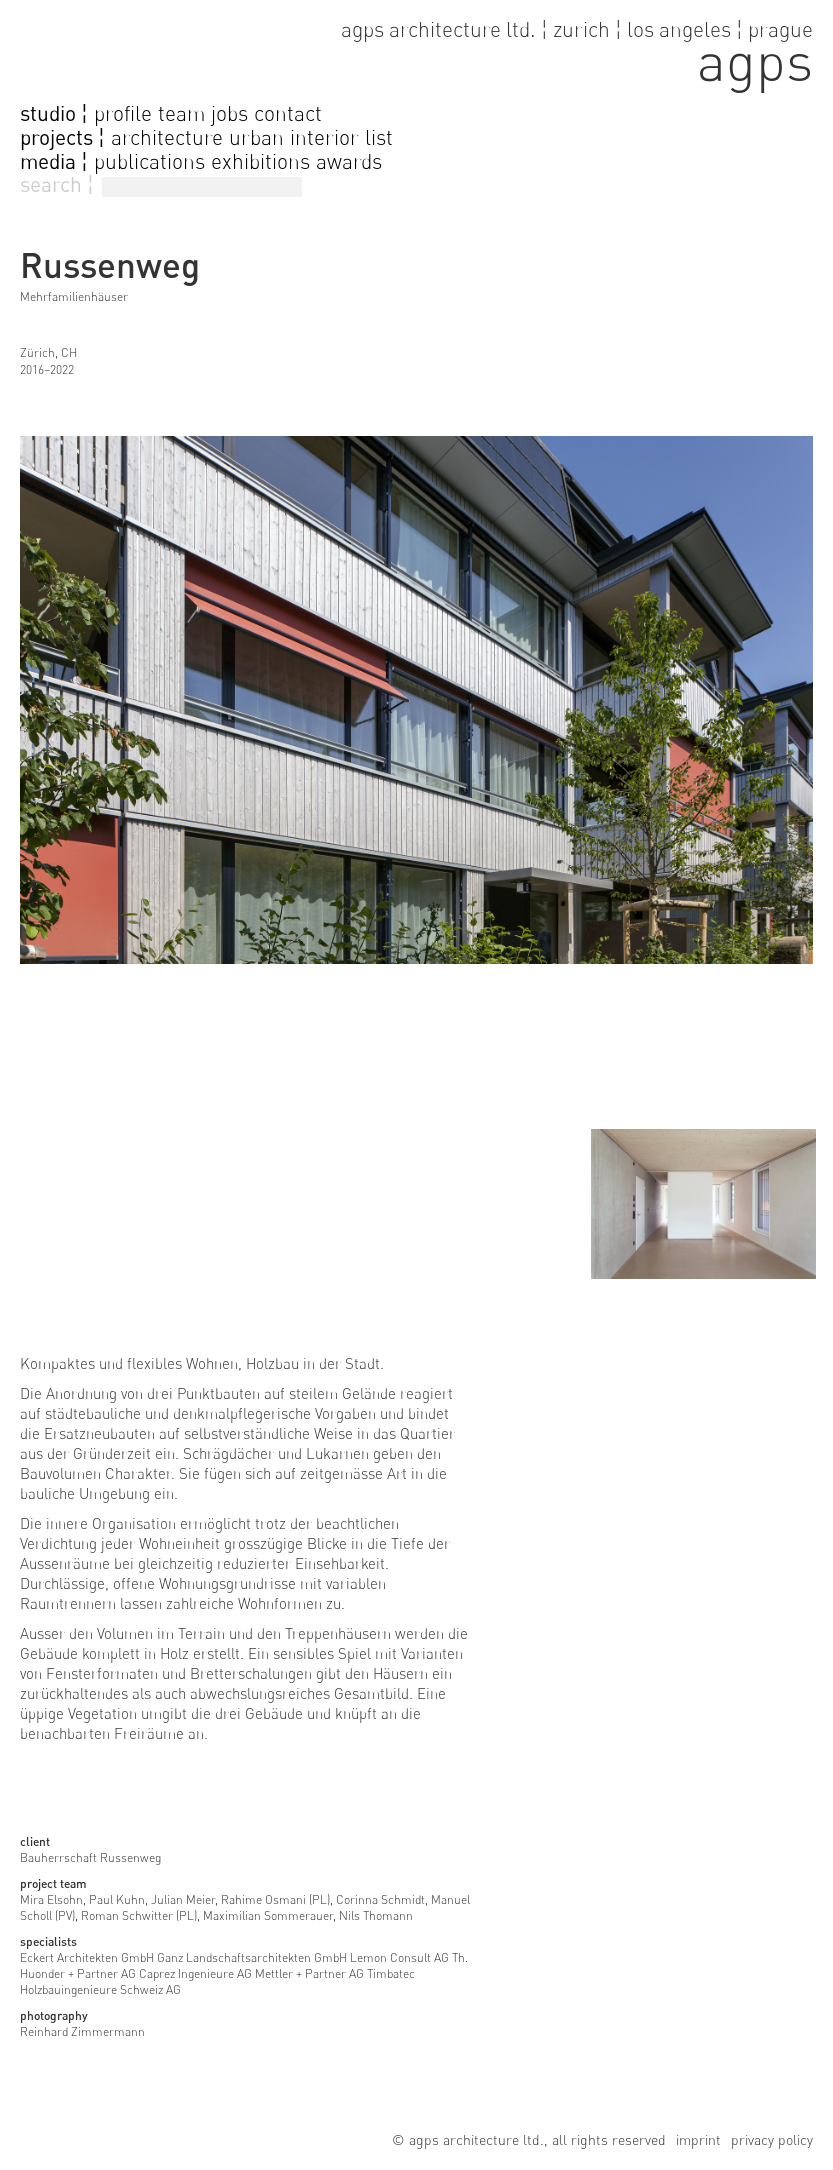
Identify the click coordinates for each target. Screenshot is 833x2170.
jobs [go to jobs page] (229, 113)
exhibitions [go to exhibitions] (260, 161)
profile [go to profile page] (123, 113)
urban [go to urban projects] (256, 137)
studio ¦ (54, 114)
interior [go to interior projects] (324, 137)
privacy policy (772, 2139)
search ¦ (57, 184)
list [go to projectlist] (379, 137)
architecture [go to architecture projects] (167, 137)
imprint (698, 2139)
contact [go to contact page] (288, 113)
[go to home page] (416, 50)
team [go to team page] (181, 113)
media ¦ (54, 162)
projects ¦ (62, 138)
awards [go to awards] (349, 161)
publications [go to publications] (149, 161)
